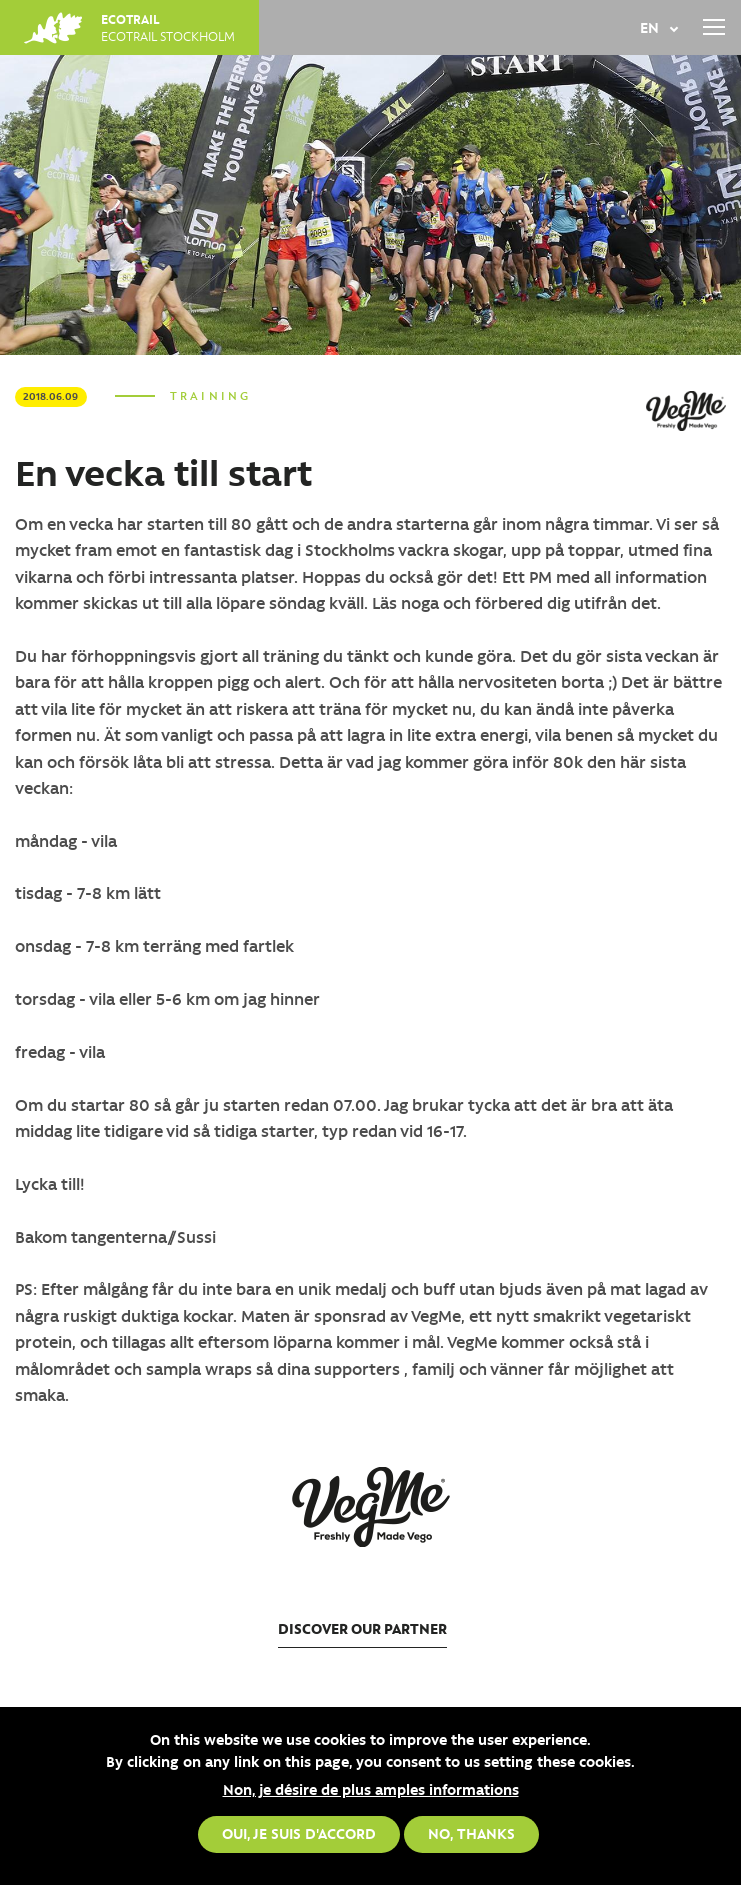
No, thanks (471, 1833)
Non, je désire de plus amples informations (371, 1789)
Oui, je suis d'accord (299, 1833)
